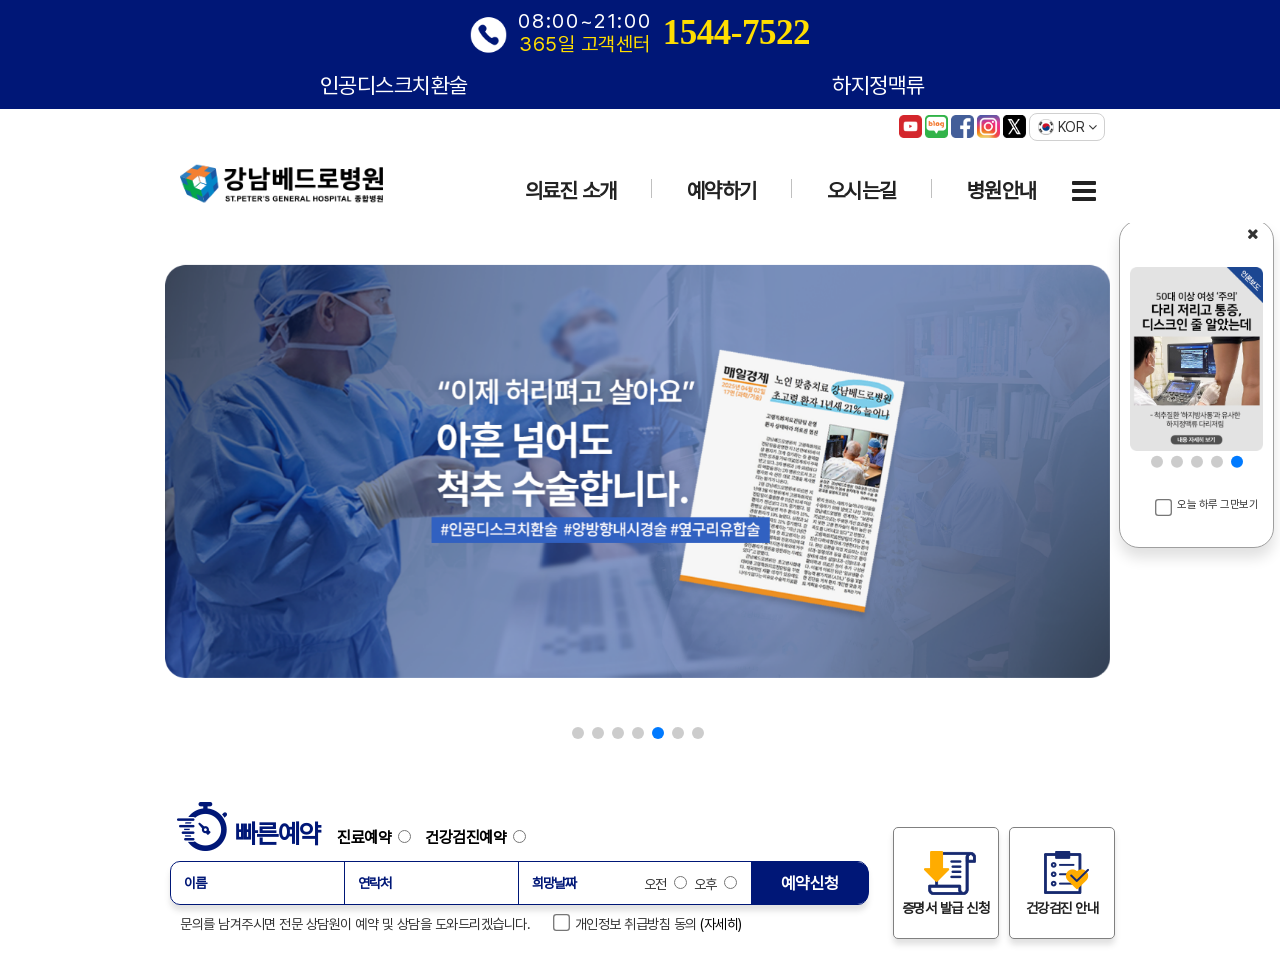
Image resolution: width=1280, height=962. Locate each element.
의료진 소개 (571, 190)
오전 (665, 884)
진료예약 (379, 837)
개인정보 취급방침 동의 (626, 923)
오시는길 (862, 190)
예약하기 (722, 190)
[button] (578, 733)
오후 (713, 884)
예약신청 (810, 883)
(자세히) (721, 924)
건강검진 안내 (1062, 882)
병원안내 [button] (1002, 190)
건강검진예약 (475, 837)
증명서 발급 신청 (946, 882)
